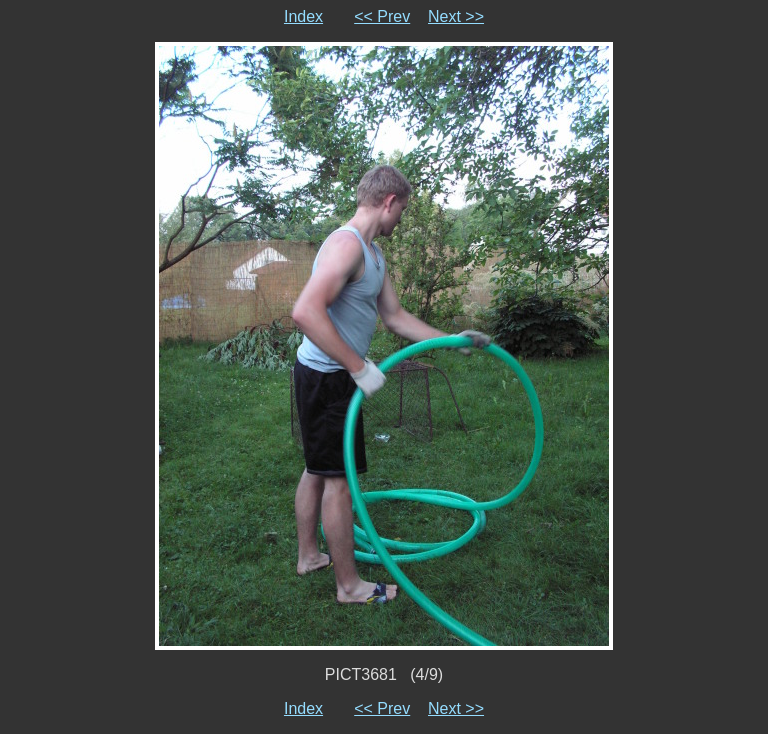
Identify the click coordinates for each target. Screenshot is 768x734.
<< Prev (382, 16)
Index (303, 16)
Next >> (456, 16)
